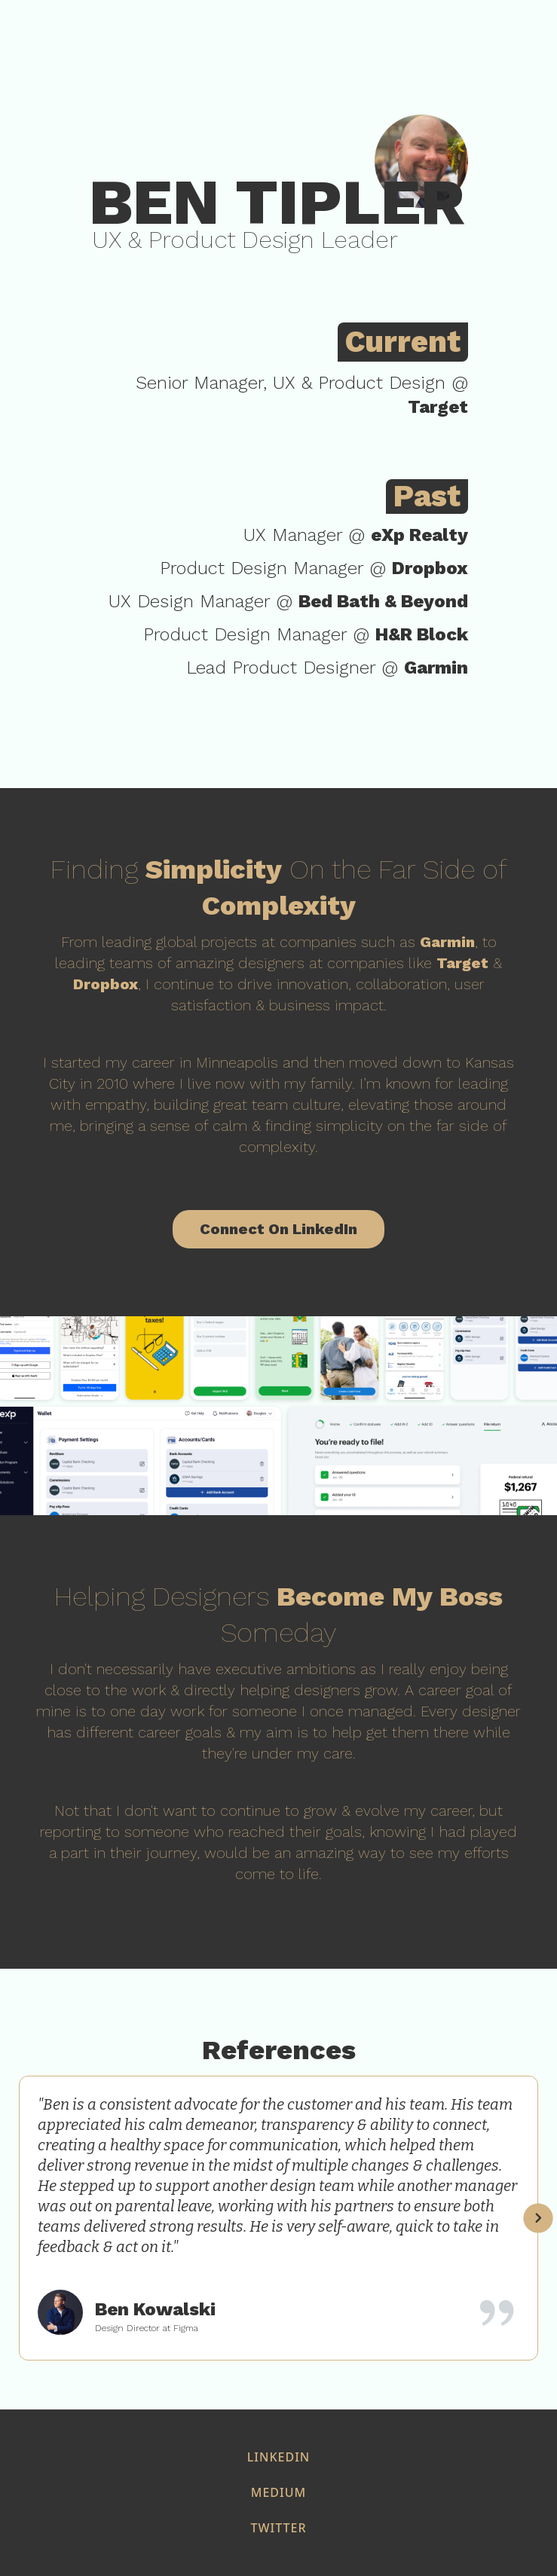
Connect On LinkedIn (278, 1229)
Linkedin (278, 2457)
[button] (538, 2218)
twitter (278, 2527)
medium (278, 2492)
